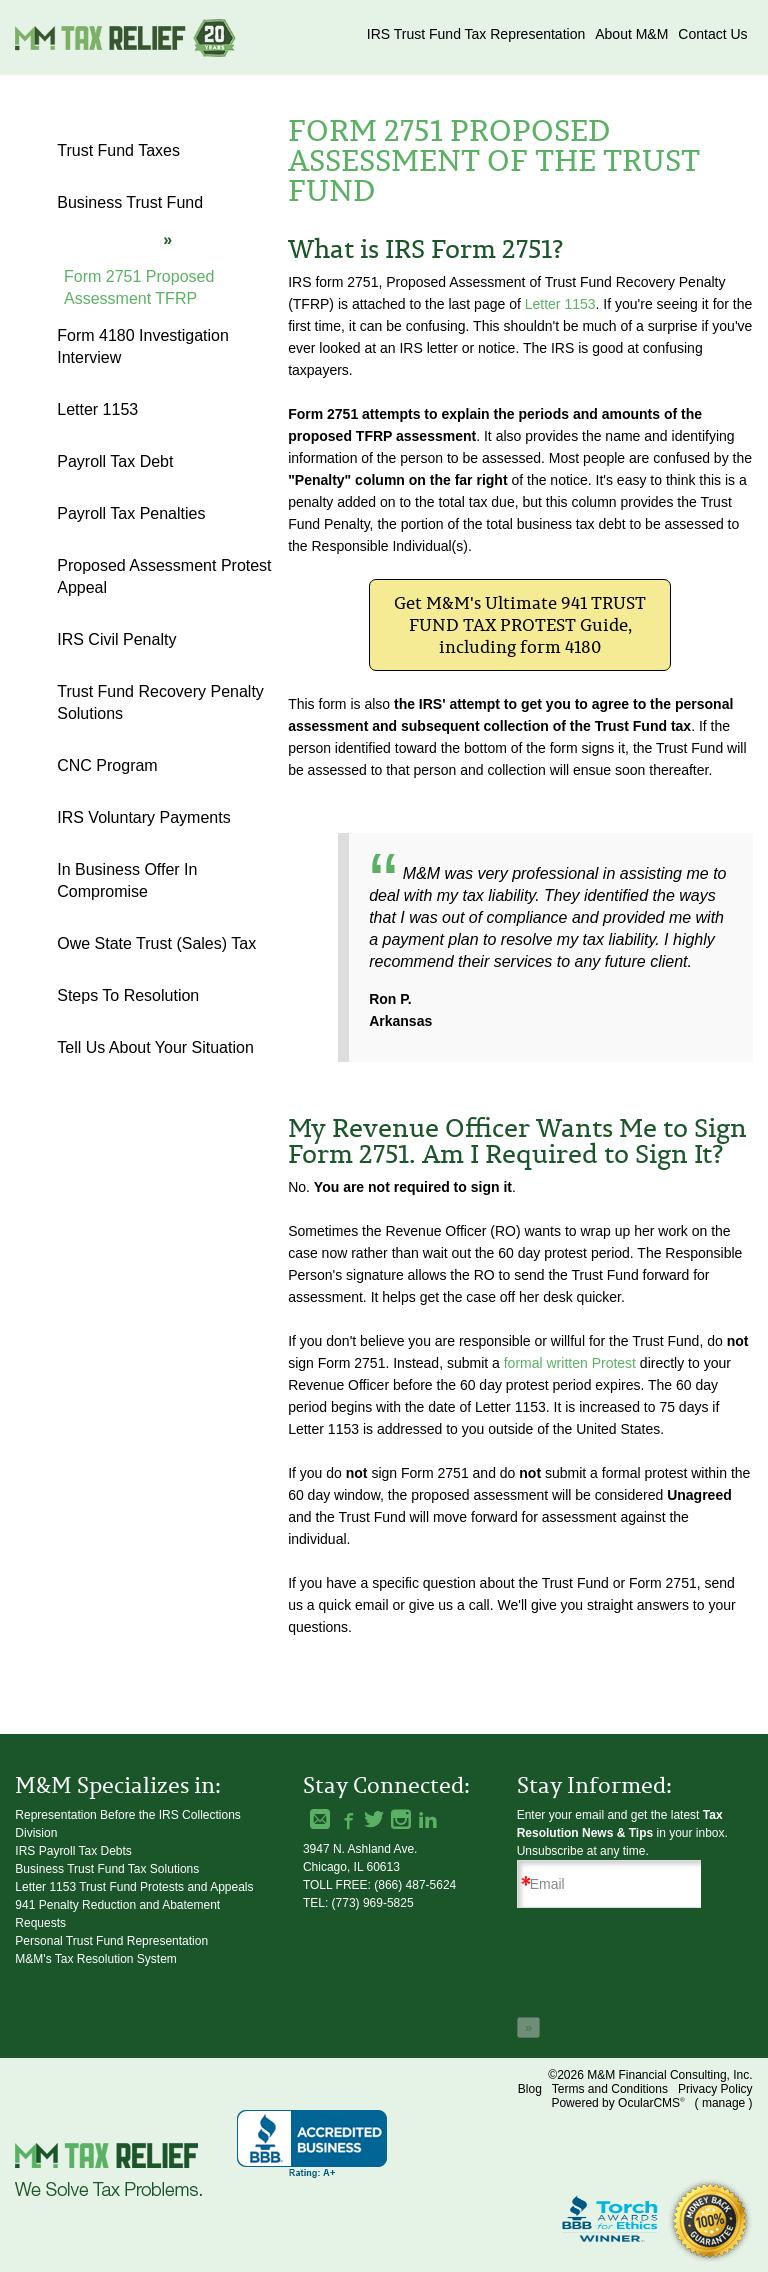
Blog (530, 2089)
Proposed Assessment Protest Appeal (164, 576)
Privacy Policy (715, 2089)
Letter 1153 (560, 304)
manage (723, 2103)
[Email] (617, 1884)
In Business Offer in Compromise (127, 880)
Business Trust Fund (130, 202)
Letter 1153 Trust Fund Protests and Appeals (134, 1887)
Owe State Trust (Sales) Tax (156, 943)
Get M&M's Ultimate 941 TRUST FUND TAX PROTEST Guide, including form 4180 (520, 625)
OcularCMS (651, 2103)
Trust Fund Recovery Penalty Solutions (160, 702)
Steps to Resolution (128, 995)
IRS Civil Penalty (116, 639)
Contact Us (712, 34)
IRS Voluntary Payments (143, 817)
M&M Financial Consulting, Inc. (125, 37)
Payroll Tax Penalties (131, 513)
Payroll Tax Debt (115, 461)
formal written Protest (570, 1363)
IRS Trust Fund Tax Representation (476, 34)
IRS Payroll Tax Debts (73, 1851)
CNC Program (107, 765)
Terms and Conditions (610, 2089)
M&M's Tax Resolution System (95, 1959)
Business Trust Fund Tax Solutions (107, 1869)
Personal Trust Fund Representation (111, 1941)
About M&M (631, 34)
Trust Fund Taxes (118, 150)
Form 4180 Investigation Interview (143, 346)
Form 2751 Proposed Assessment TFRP (139, 287)
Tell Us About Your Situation (155, 1047)
